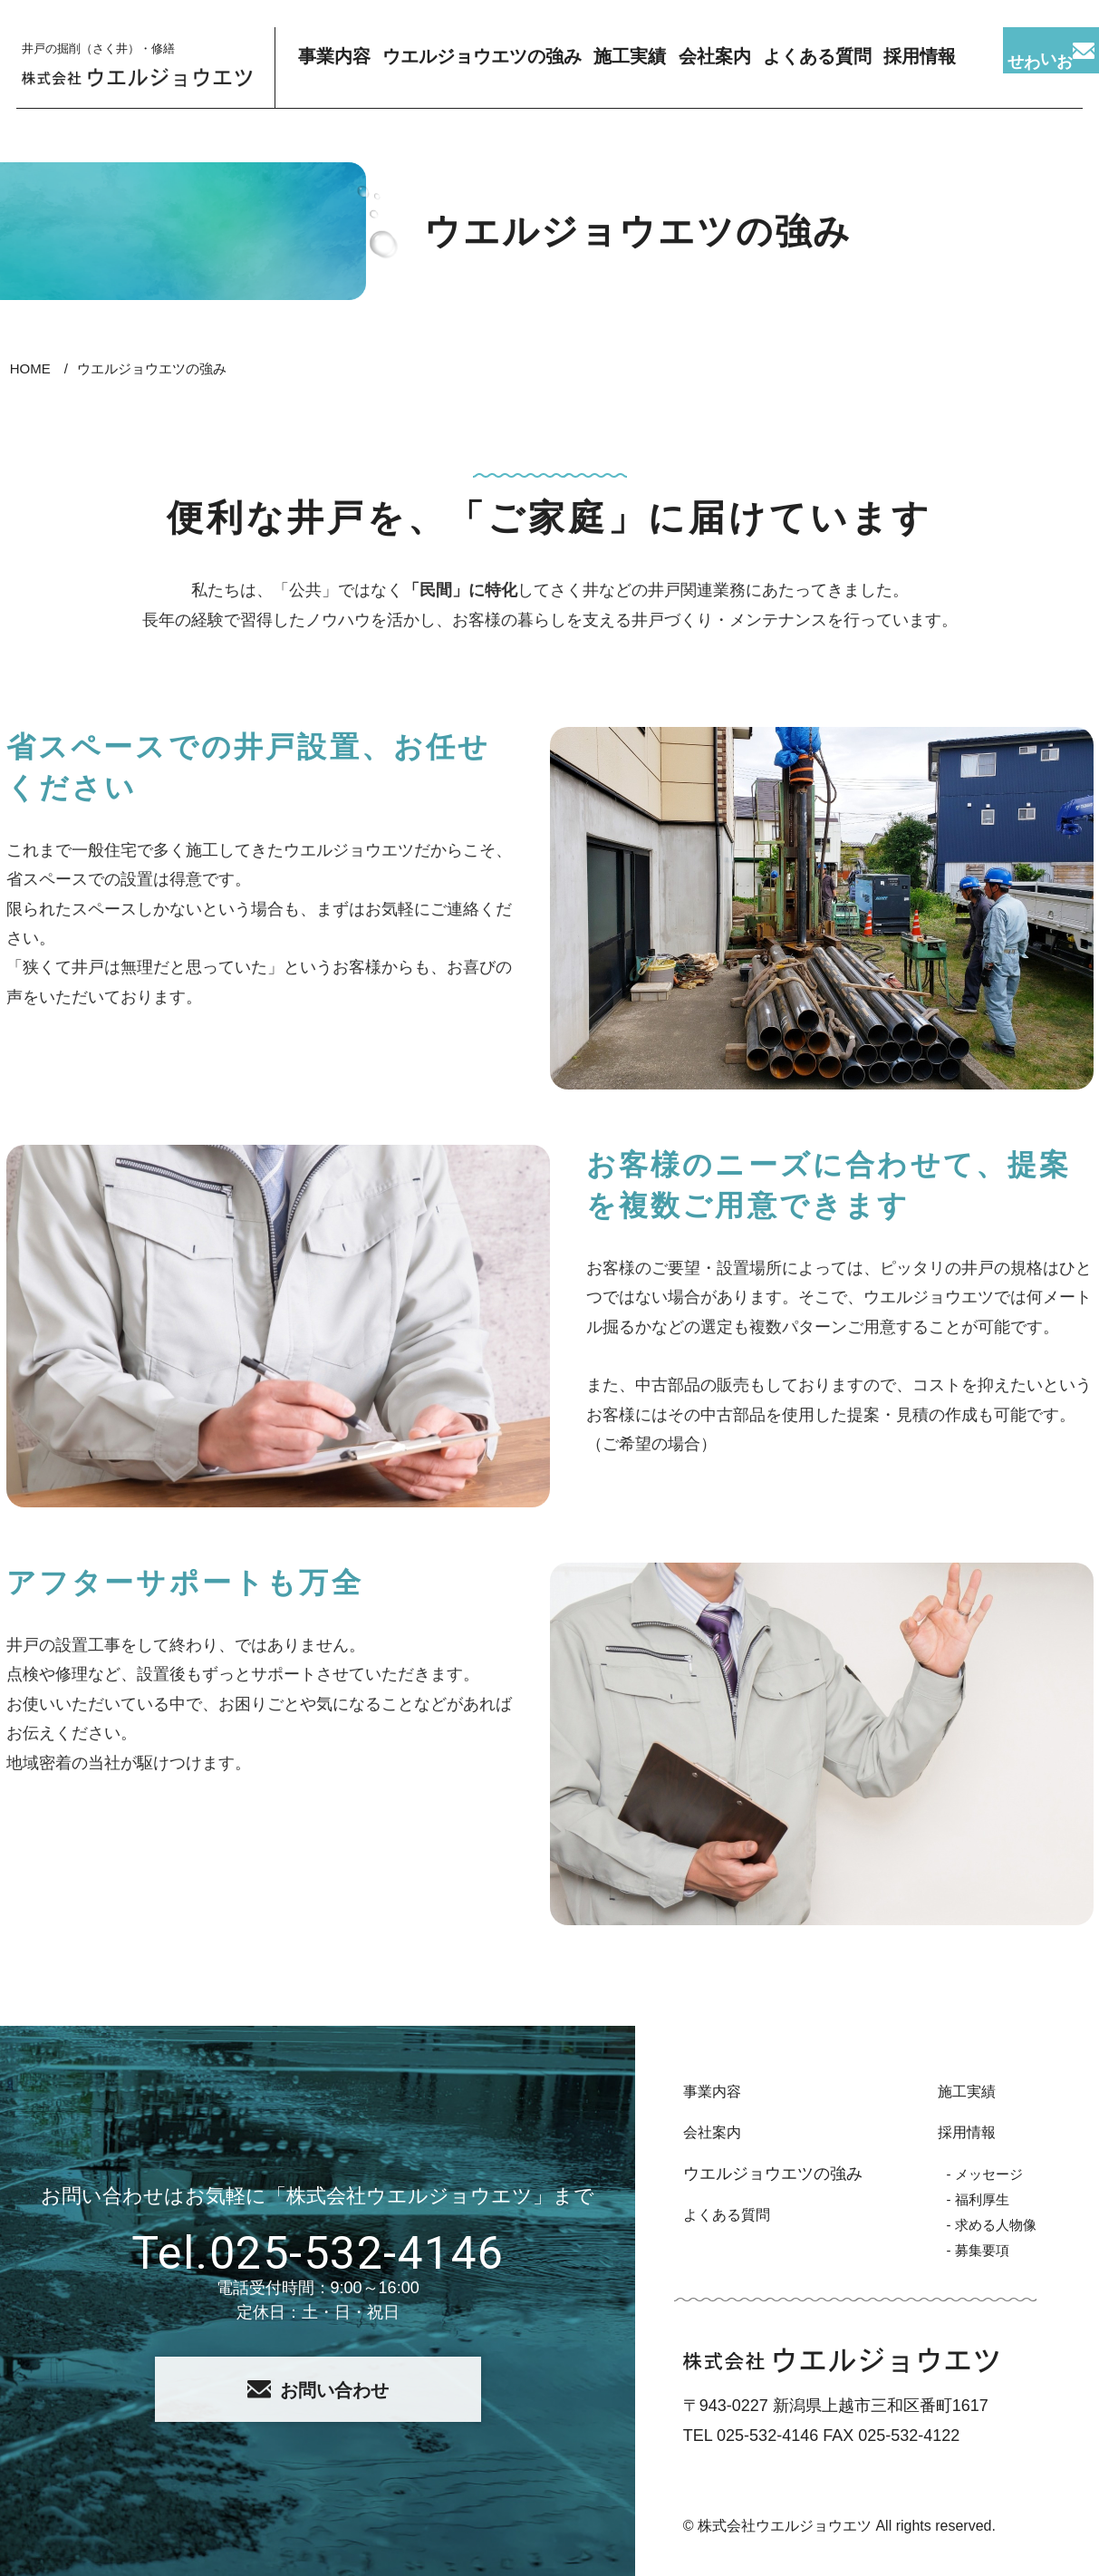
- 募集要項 (966, 2250)
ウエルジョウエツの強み (483, 67)
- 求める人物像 (982, 2224)
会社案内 (720, 67)
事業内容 (338, 67)
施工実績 (629, 67)
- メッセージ (974, 2173)
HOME (30, 368)
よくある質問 (828, 67)
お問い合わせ (318, 2390)
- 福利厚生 (966, 2199)
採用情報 (952, 2132)
